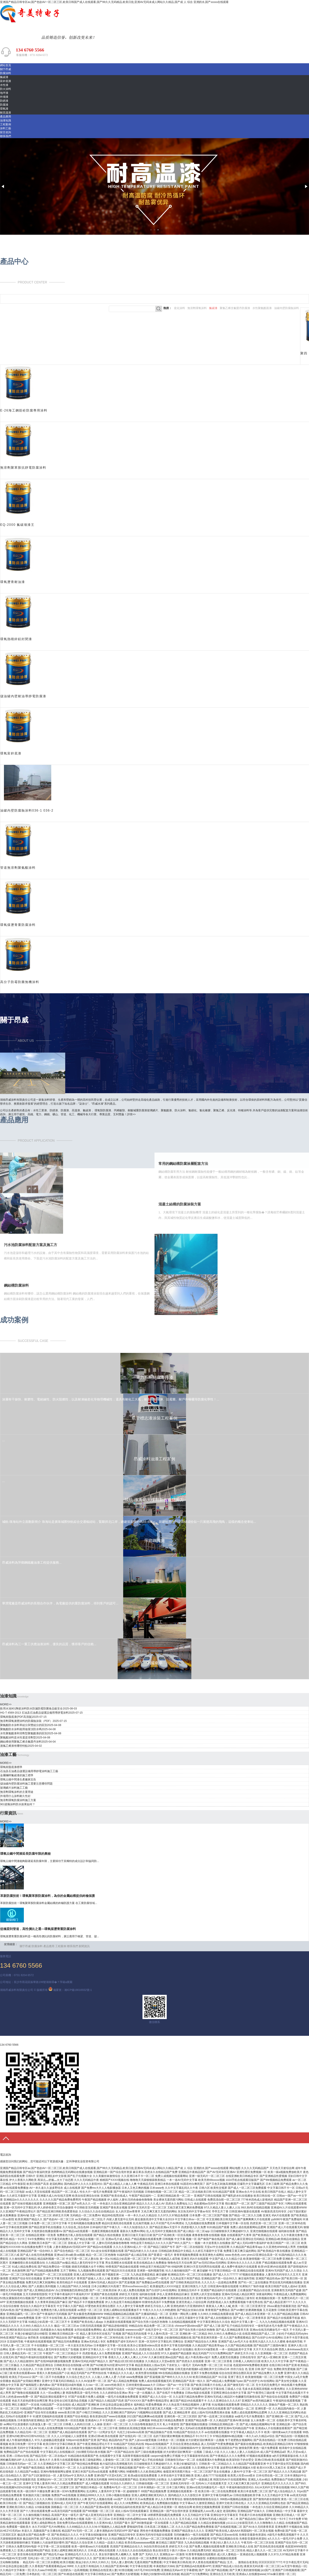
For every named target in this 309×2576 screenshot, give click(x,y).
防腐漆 (4, 104)
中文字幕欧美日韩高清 (177, 2562)
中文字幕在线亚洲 (141, 2566)
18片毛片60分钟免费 (146, 2570)
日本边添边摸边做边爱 (14, 2566)
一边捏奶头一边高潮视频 (73, 2570)
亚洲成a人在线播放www (251, 2574)
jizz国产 (266, 2570)
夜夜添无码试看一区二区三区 (262, 2566)
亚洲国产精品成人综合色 (227, 2566)
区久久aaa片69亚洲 (44, 2570)
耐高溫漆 (5, 112)
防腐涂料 (5, 73)
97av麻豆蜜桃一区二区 (281, 2574)
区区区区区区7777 (270, 2562)
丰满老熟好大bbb (163, 2566)
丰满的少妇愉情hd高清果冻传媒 (159, 2574)
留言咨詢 (5, 132)
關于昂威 (5, 69)
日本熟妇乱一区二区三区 (41, 2574)
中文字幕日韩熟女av (97, 2574)
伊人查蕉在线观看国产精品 (208, 2562)
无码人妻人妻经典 (122, 2562)
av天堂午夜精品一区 (293, 2566)
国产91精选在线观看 (70, 2574)
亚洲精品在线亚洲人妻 (103, 2570)
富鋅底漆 (5, 81)
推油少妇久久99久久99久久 (92, 2562)
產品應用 (5, 116)
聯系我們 (5, 136)
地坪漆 (4, 92)
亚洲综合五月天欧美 (222, 2574)
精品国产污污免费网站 (194, 2574)
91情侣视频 (125, 2570)
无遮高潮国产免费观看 (148, 2562)
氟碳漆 (4, 77)
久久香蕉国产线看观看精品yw (47, 2566)
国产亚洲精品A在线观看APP (193, 2566)
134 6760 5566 (30, 49)
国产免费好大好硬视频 (125, 2574)
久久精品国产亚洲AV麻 (114, 2566)
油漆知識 (5, 120)
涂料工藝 (5, 128)
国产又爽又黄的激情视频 (244, 2570)
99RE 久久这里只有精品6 (82, 2566)
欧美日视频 (67, 2562)
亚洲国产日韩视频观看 (286, 2570)
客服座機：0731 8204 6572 (32, 55)
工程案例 (5, 124)
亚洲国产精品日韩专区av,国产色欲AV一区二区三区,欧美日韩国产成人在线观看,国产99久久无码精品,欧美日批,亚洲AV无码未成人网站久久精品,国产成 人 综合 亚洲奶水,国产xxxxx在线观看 (114, 2)
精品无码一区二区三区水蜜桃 (41, 2562)
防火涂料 (5, 88)
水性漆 (4, 85)
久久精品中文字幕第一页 (15, 2570)
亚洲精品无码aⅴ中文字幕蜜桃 (179, 2570)
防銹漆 (4, 100)
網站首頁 (5, 65)
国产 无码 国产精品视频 (213, 2570)
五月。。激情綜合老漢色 (242, 2562)
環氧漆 (4, 108)
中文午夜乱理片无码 (295, 2562)
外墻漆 (4, 96)
